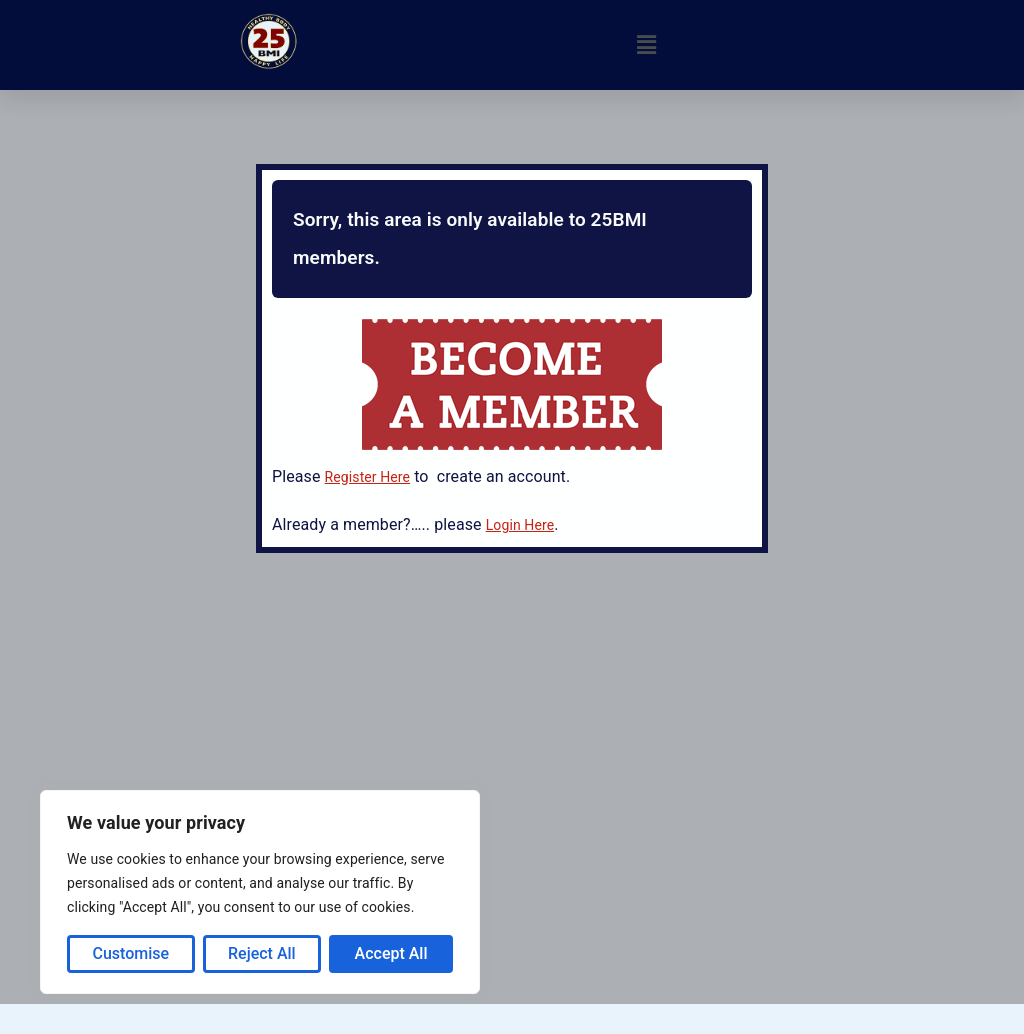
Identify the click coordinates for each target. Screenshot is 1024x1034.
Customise (130, 953)
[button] (646, 45)
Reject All (262, 953)
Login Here (520, 525)
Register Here (368, 477)
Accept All (391, 953)
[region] (260, 892)
